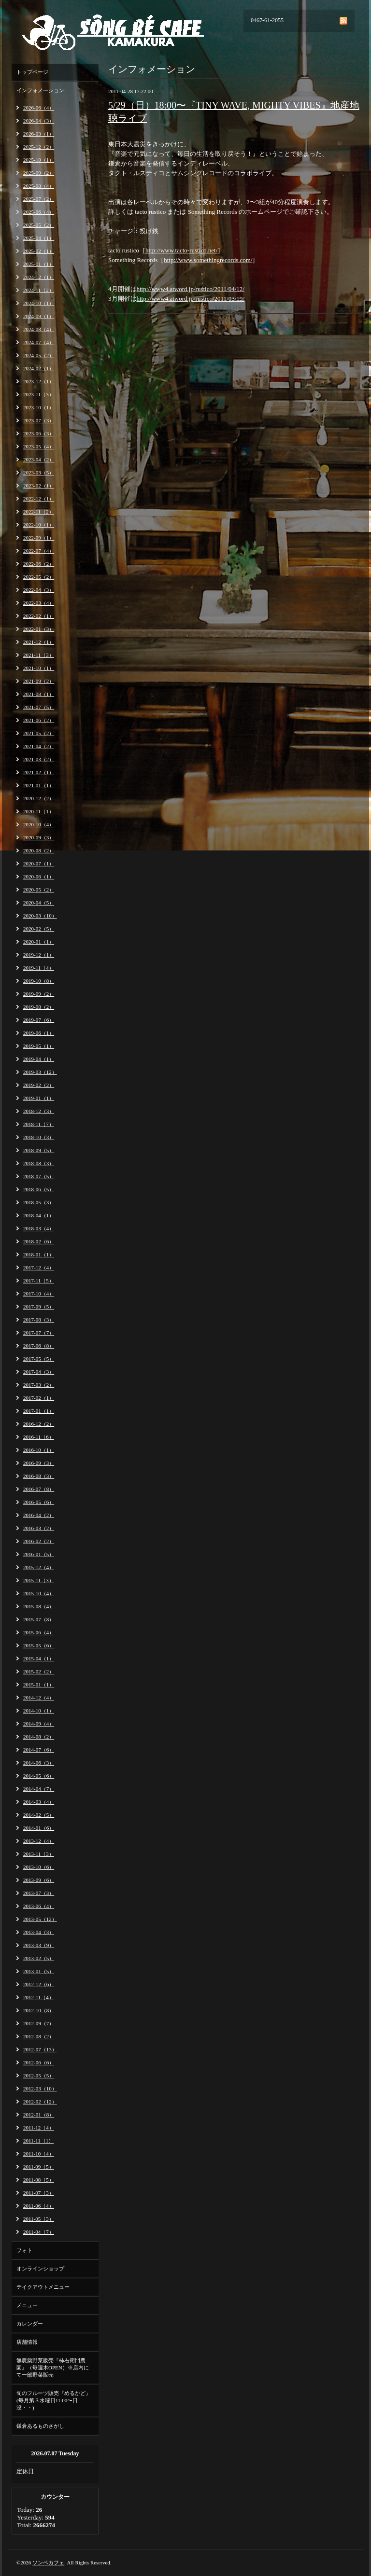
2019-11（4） (38, 968)
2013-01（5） (38, 1971)
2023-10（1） (38, 407)
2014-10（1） (38, 1710)
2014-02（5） (38, 1815)
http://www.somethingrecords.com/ (208, 260)
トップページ (32, 72)
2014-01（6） (38, 1828)
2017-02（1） (38, 1398)
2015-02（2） (38, 1671)
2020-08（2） (38, 850)
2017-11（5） (38, 1280)
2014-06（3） (38, 1763)
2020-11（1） (38, 811)
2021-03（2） (38, 759)
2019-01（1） (38, 1098)
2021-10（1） (38, 668)
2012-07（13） (40, 2049)
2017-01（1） (38, 1411)
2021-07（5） (38, 707)
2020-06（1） (38, 876)
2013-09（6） (38, 1880)
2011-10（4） (38, 2154)
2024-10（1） (38, 303)
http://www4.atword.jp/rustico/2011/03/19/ (190, 298)
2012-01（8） (38, 2114)
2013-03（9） (38, 1945)
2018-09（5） (38, 1150)
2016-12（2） (38, 1424)
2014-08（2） (38, 1737)
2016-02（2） (38, 1541)
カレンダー (29, 2323)
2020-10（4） (38, 824)
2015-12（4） (38, 1567)
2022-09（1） (38, 538)
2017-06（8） (38, 1346)
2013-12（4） (38, 1841)
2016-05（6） (38, 1502)
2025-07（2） (38, 199)
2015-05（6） (38, 1645)
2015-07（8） (38, 1619)
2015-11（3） (38, 1580)
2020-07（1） (38, 863)
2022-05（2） (38, 577)
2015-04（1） (38, 1658)
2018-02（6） (38, 1241)
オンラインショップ (40, 2268)
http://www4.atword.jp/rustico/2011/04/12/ (190, 288)
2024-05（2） (38, 355)
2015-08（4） (38, 1606)
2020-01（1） (38, 942)
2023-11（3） (38, 394)
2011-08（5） (38, 2180)
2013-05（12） (40, 1919)
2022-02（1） (38, 616)
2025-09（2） (38, 173)
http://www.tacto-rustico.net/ (181, 250)
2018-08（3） (38, 1163)
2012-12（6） (38, 1984)
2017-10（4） (38, 1293)
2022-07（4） (38, 551)
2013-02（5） (38, 1958)
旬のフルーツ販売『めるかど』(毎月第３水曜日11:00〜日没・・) (53, 2400)
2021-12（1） (38, 642)
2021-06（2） (38, 720)
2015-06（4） (38, 1632)
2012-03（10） (40, 2088)
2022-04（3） (38, 590)
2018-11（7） (38, 1124)
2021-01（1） (38, 785)
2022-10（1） (38, 525)
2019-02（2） (38, 1085)
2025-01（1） (38, 264)
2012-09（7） (38, 2023)
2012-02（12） (40, 2101)
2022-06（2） (38, 564)
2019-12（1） (38, 955)
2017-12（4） (38, 1267)
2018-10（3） (38, 1137)
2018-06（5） (38, 1189)
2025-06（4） (38, 212)
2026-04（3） (38, 121)
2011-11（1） (38, 2141)
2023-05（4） (38, 446)
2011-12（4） (38, 2127)
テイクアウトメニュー (43, 2287)
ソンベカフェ (48, 2562)
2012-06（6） (38, 2062)
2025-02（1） (38, 251)
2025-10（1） (38, 160)
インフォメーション (40, 90)
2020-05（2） (38, 889)
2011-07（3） (38, 2193)
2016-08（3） (38, 1476)
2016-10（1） (38, 1450)
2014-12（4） (38, 1697)
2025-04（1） (38, 238)
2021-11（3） (38, 655)
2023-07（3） (38, 420)
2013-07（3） (38, 1893)
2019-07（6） (38, 1020)
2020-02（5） (38, 929)
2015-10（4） (38, 1593)
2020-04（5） (38, 902)
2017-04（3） (38, 1372)
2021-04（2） (38, 746)
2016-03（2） (38, 1528)
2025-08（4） (38, 186)
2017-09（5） (38, 1306)
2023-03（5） (38, 472)
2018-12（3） (38, 1111)
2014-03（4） (38, 1802)
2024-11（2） (38, 290)
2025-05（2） (38, 225)
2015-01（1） (38, 1684)
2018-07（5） (38, 1176)
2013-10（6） (38, 1867)
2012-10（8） (38, 2010)
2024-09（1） (38, 316)
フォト (24, 2250)
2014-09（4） (38, 1724)
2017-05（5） (38, 1359)
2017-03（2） (38, 1385)
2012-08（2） (38, 2036)
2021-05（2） (38, 733)
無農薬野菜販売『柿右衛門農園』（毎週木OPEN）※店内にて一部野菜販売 (52, 2367)
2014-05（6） (38, 1776)
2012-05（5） (38, 2075)
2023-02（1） (38, 485)
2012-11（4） (38, 1997)
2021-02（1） (38, 772)
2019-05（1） (38, 1046)
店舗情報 (27, 2342)
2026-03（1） (38, 134)
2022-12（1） (38, 498)
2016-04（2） (38, 1515)
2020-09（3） (38, 837)
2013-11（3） (38, 1854)
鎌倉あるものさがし (40, 2426)
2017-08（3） (38, 1320)
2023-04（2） (38, 459)
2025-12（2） (38, 147)
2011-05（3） (38, 2219)
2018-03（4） (38, 1228)
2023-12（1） (38, 381)
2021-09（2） (38, 681)
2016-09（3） (38, 1463)
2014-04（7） (38, 1789)
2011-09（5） (38, 2167)
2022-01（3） (38, 629)
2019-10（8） (38, 981)
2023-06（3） (38, 433)
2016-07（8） (38, 1489)
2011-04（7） (38, 2232)
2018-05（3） (38, 1202)
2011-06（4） (38, 2206)
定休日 (25, 2471)
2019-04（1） (38, 1059)
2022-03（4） (38, 603)
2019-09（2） (38, 994)
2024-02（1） (38, 368)
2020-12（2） (38, 798)
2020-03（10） (40, 916)
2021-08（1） (38, 694)
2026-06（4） (38, 108)
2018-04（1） (38, 1215)
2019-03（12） (40, 1072)
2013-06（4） (38, 1906)
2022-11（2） (38, 512)
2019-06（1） (38, 1033)
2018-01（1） (38, 1254)
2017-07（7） (38, 1333)
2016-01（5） (38, 1554)
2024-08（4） (38, 329)
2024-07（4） (38, 342)
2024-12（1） (38, 277)
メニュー (27, 2305)
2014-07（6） (38, 1750)
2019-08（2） (38, 1007)
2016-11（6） (38, 1437)
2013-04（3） (38, 1932)
